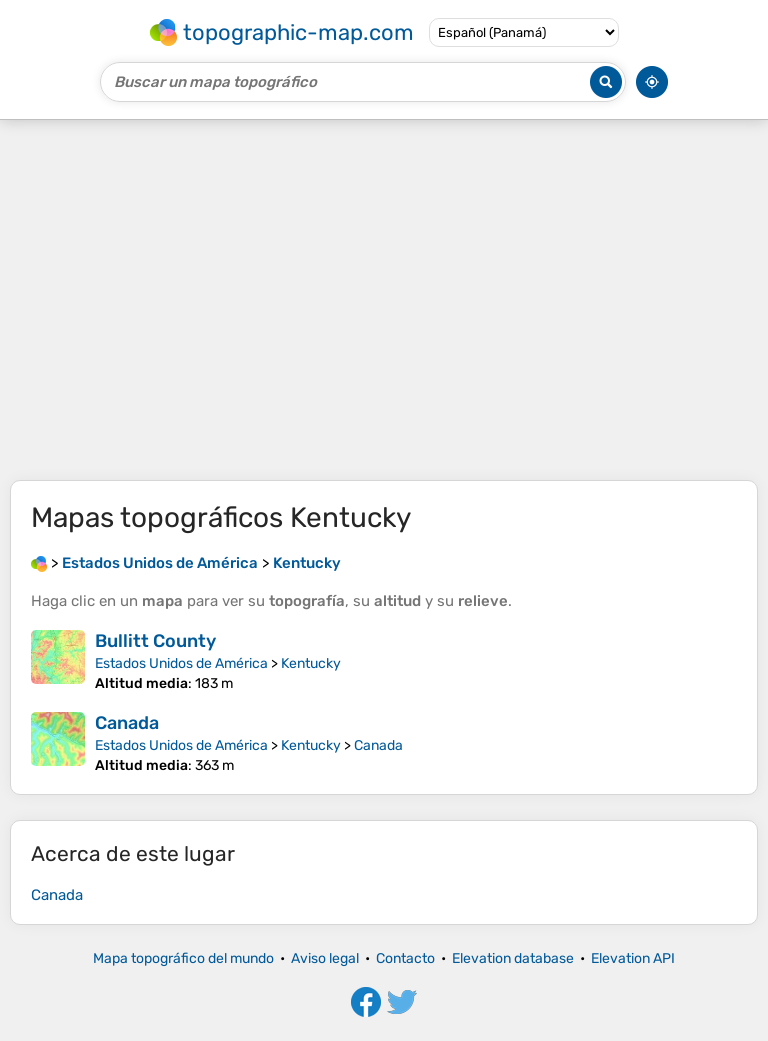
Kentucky (311, 663)
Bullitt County (155, 641)
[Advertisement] (384, 300)
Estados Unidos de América (181, 663)
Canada (127, 723)
